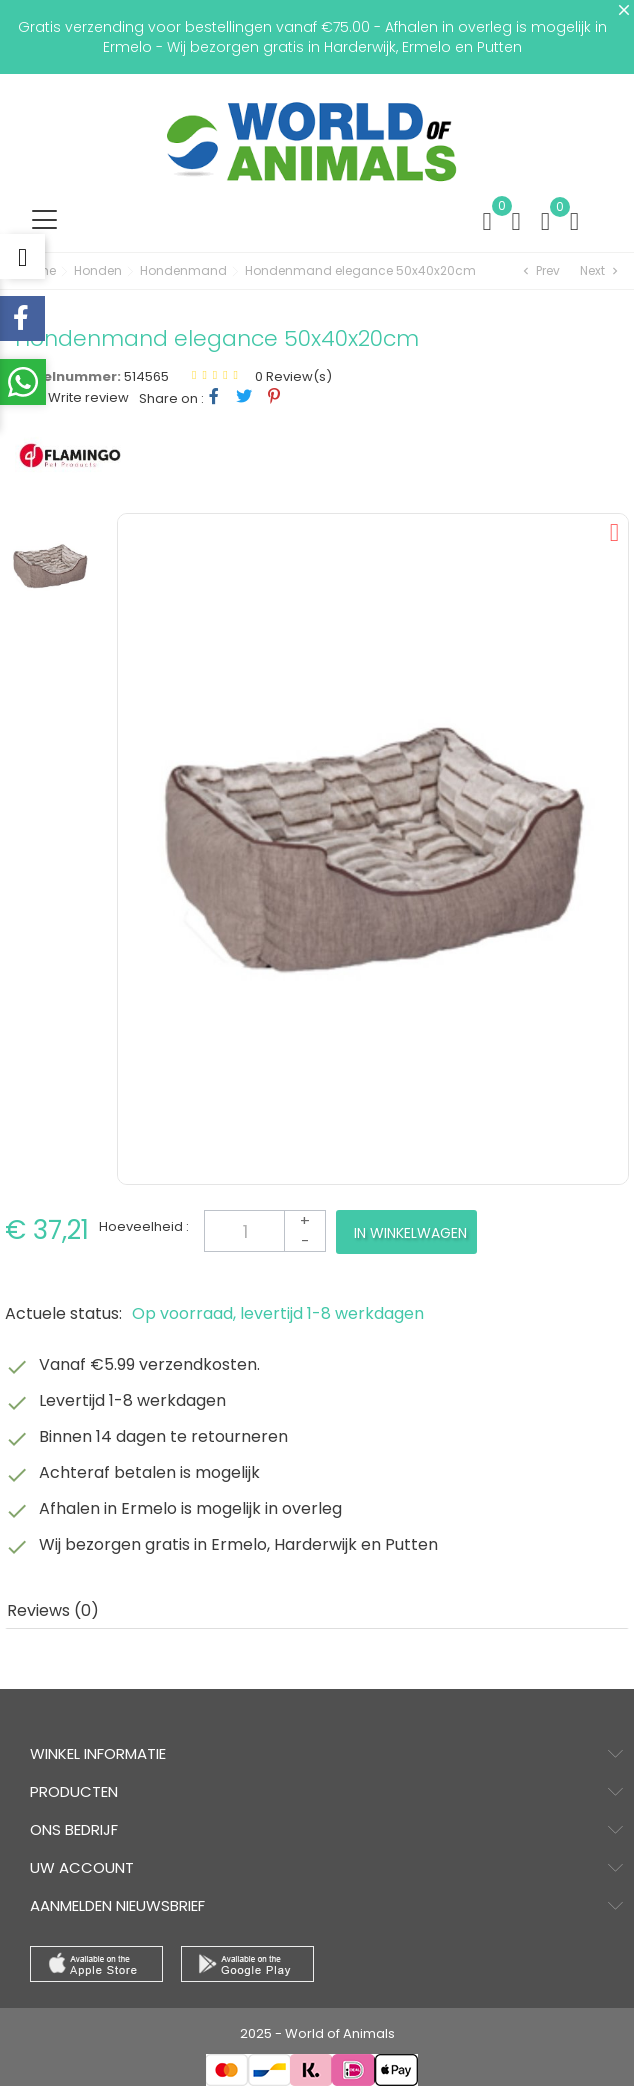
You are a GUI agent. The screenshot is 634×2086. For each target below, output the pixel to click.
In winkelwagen (410, 1233)
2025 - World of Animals (317, 2033)
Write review (87, 397)
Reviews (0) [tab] (53, 1610)
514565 (146, 376)
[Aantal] (265, 1231)
